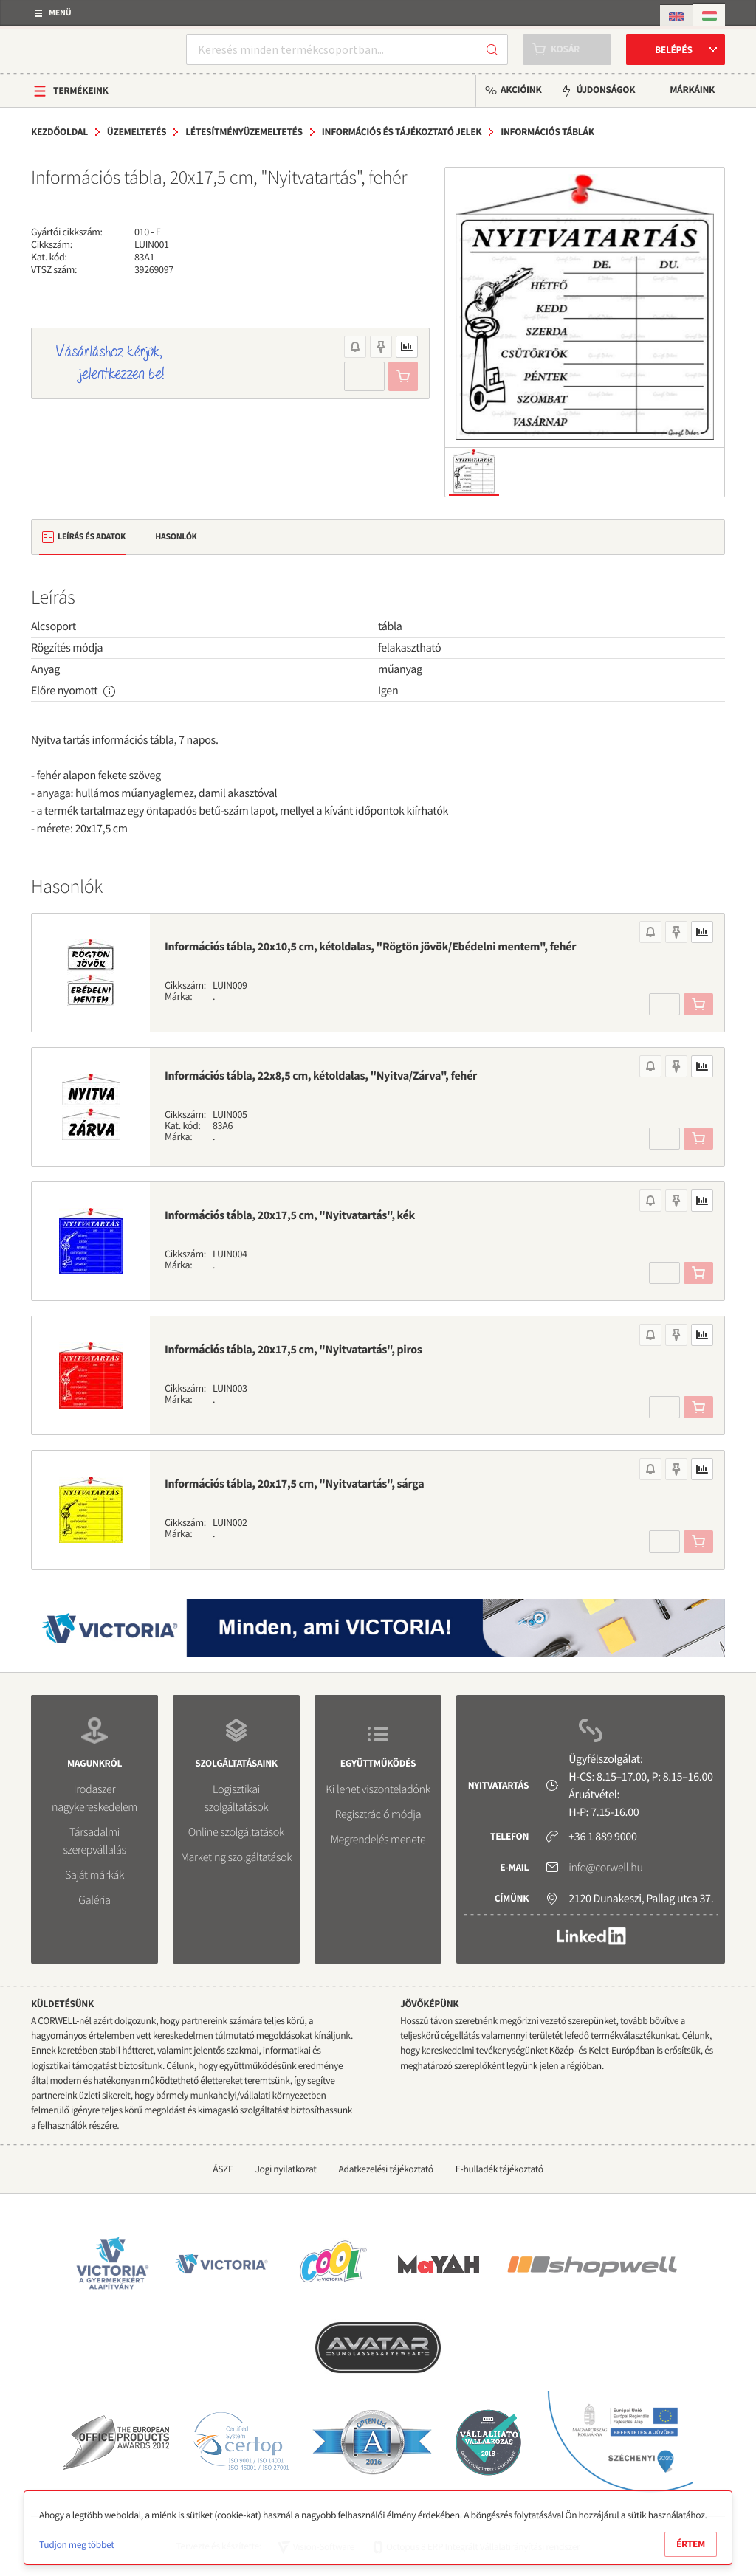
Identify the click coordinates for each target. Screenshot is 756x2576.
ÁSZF (223, 2169)
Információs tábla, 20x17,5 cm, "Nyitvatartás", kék (290, 1215)
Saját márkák (94, 1875)
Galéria (94, 1900)
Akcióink (521, 89)
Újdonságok (605, 89)
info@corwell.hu (605, 1867)
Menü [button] (60, 12)
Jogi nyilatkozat (285, 2169)
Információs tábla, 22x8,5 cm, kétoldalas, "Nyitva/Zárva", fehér (321, 1075)
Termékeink (81, 90)
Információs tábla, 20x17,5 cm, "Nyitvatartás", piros (293, 1349)
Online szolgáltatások (236, 1832)
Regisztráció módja (378, 1814)
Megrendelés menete (378, 1839)
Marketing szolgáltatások (236, 1857)
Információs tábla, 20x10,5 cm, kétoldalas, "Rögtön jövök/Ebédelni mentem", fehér (370, 946)
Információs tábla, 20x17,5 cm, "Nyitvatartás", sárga (294, 1484)
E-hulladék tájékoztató (499, 2169)
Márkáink (692, 89)
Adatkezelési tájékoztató (386, 2169)
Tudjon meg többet (76, 2544)
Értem (690, 2544)
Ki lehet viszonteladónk (378, 1789)
